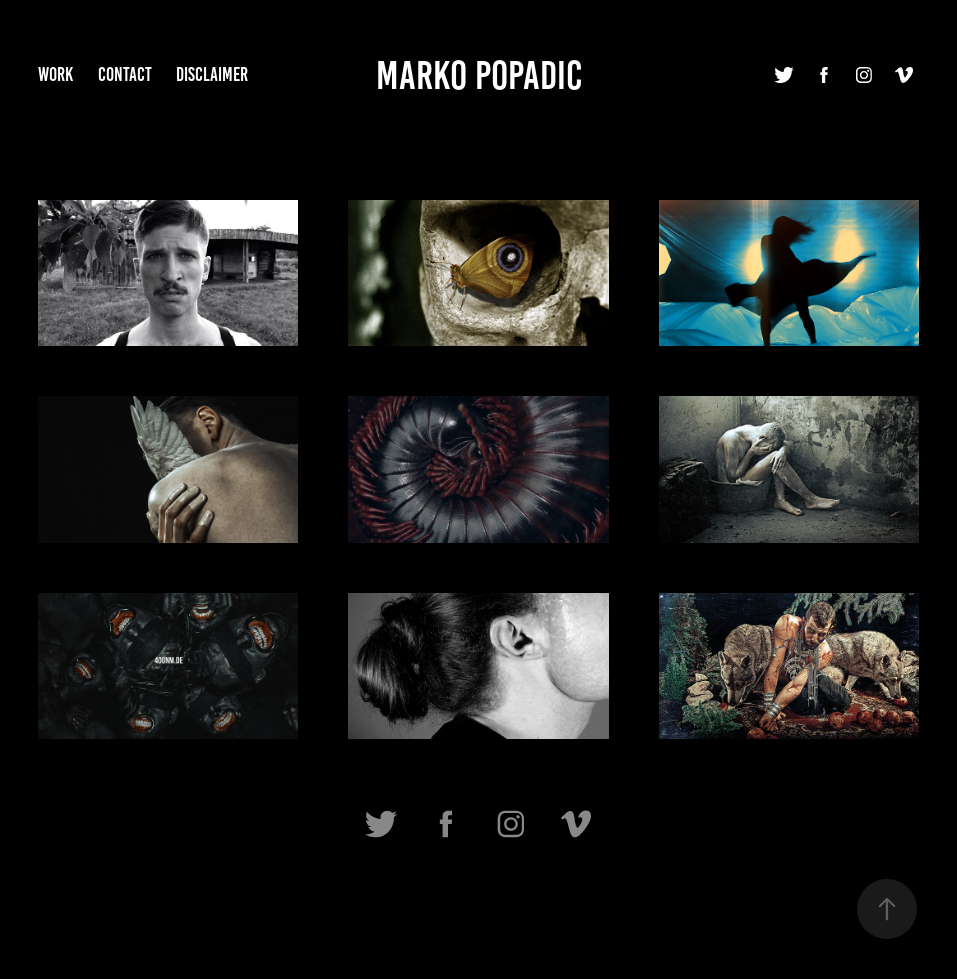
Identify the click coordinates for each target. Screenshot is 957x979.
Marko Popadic (479, 75)
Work (55, 74)
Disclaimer (212, 74)
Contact (125, 74)
